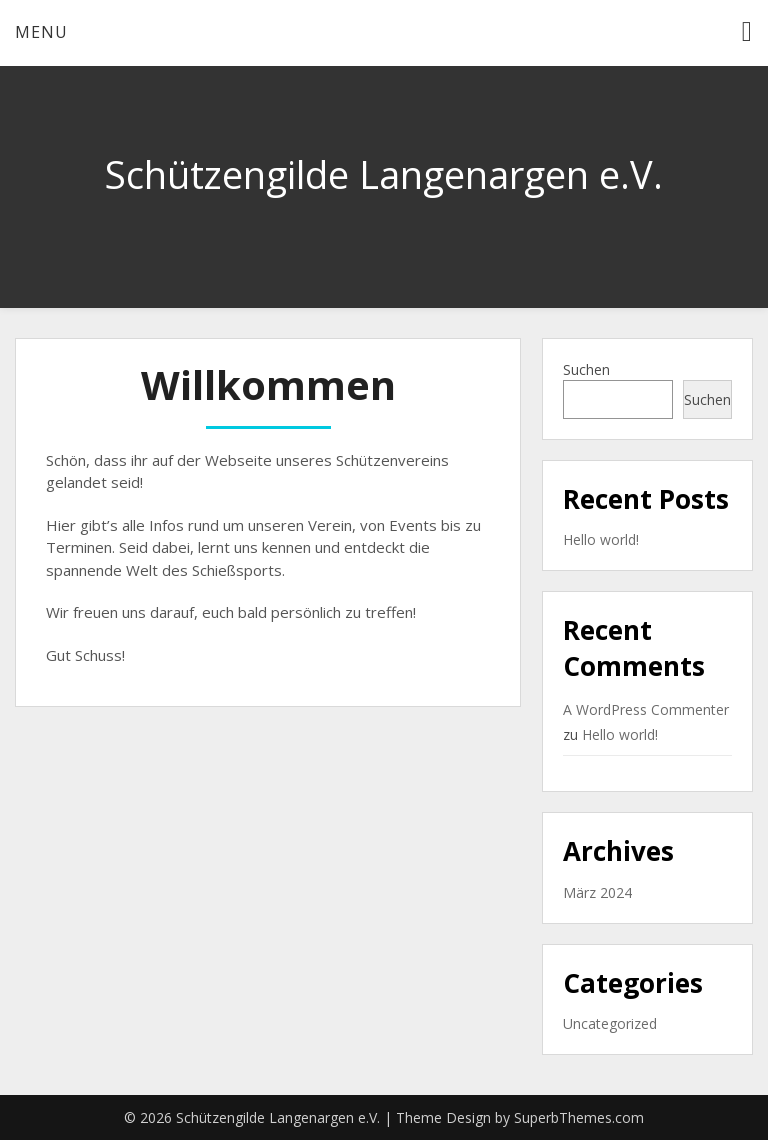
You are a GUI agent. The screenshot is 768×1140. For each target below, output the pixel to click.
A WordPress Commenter (646, 709)
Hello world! (601, 539)
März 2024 (597, 892)
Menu (41, 32)
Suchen (586, 369)
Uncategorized (610, 1023)
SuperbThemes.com (579, 1117)
